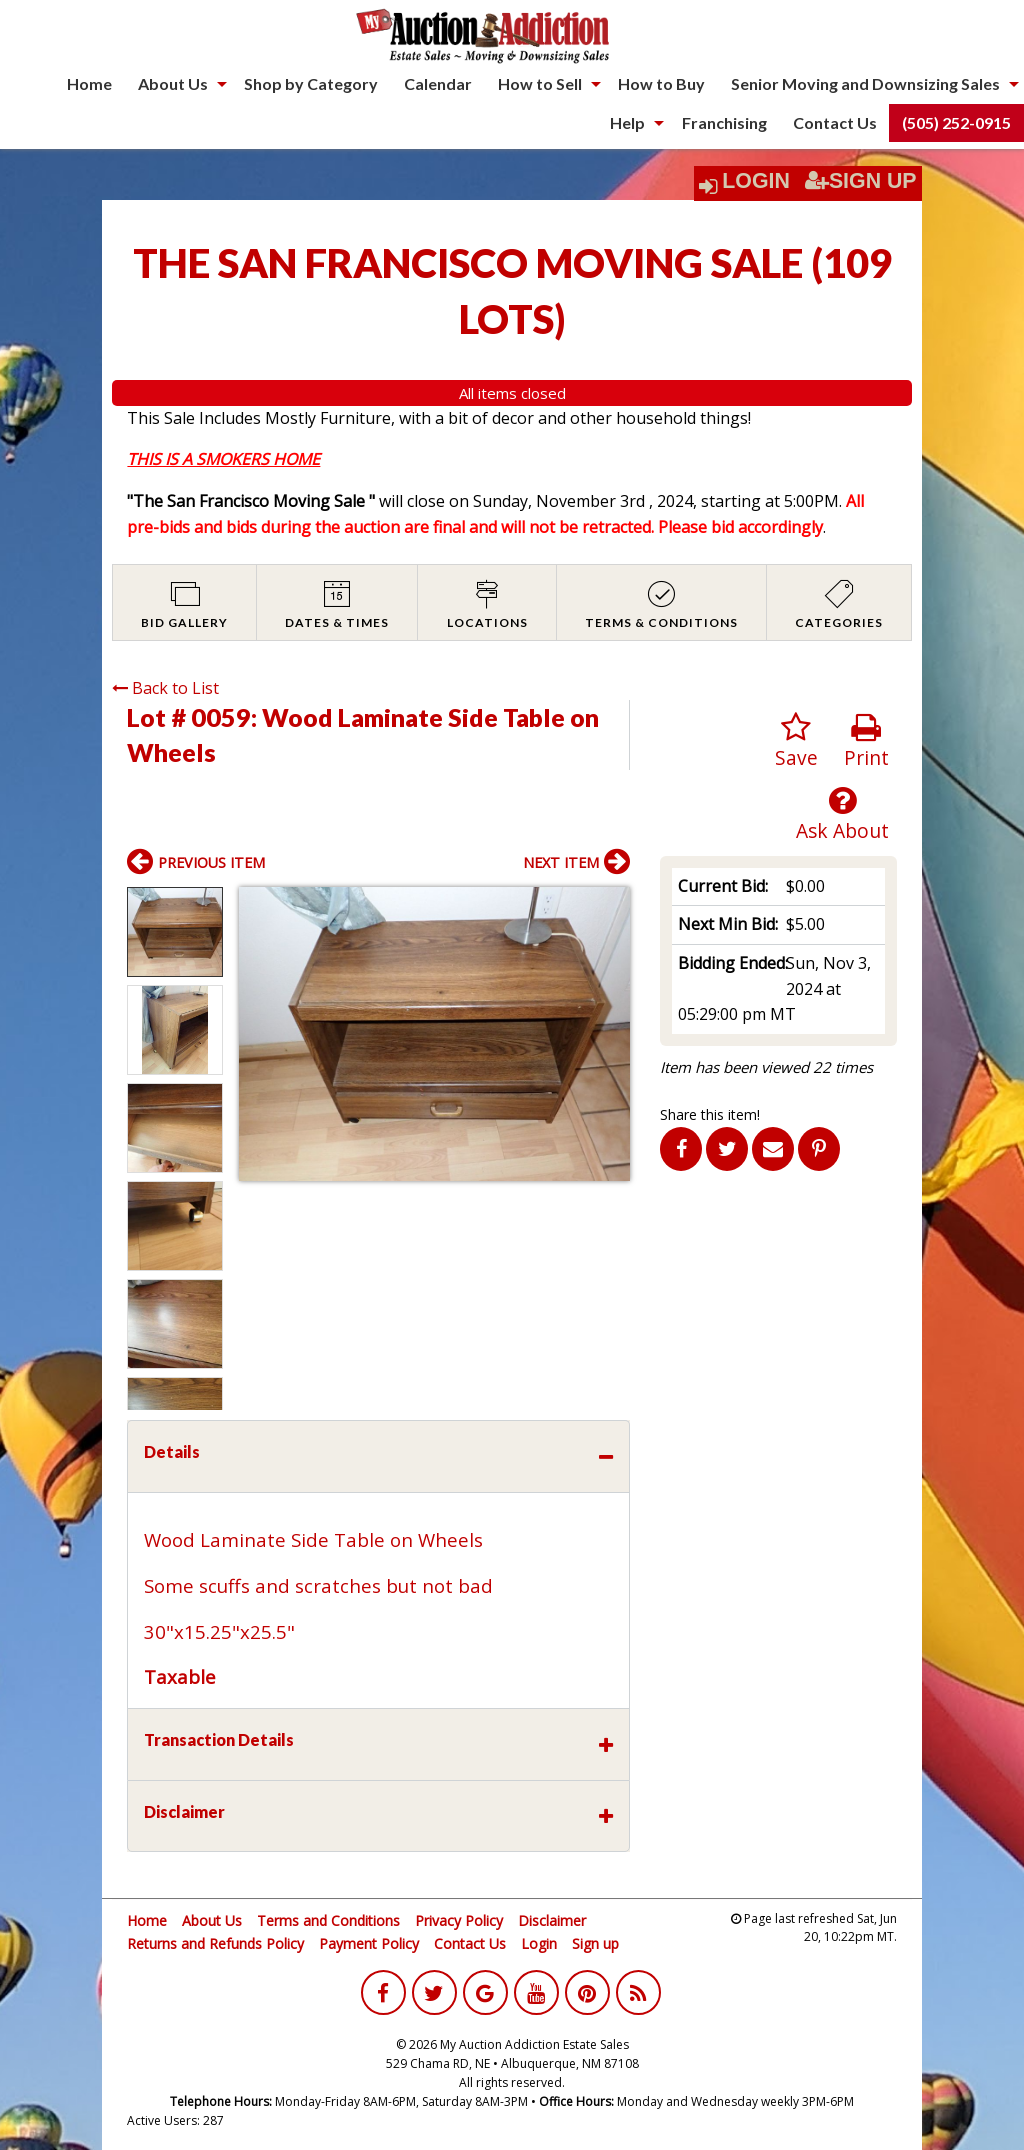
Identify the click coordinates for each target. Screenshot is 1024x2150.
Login (756, 181)
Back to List (165, 688)
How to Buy (661, 83)
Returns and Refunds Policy (215, 1943)
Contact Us (835, 122)
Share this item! (710, 1114)
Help (627, 122)
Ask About (842, 814)
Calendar (438, 83)
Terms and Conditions (328, 1920)
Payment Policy (369, 1943)
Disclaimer (552, 1920)
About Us (173, 83)
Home (89, 83)
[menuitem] (89, 84)
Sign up (595, 1943)
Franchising (724, 122)
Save (796, 741)
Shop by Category (311, 83)
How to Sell (540, 83)
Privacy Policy (459, 1920)
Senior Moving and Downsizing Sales (865, 83)
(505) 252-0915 (956, 122)
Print (866, 741)
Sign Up (861, 181)
